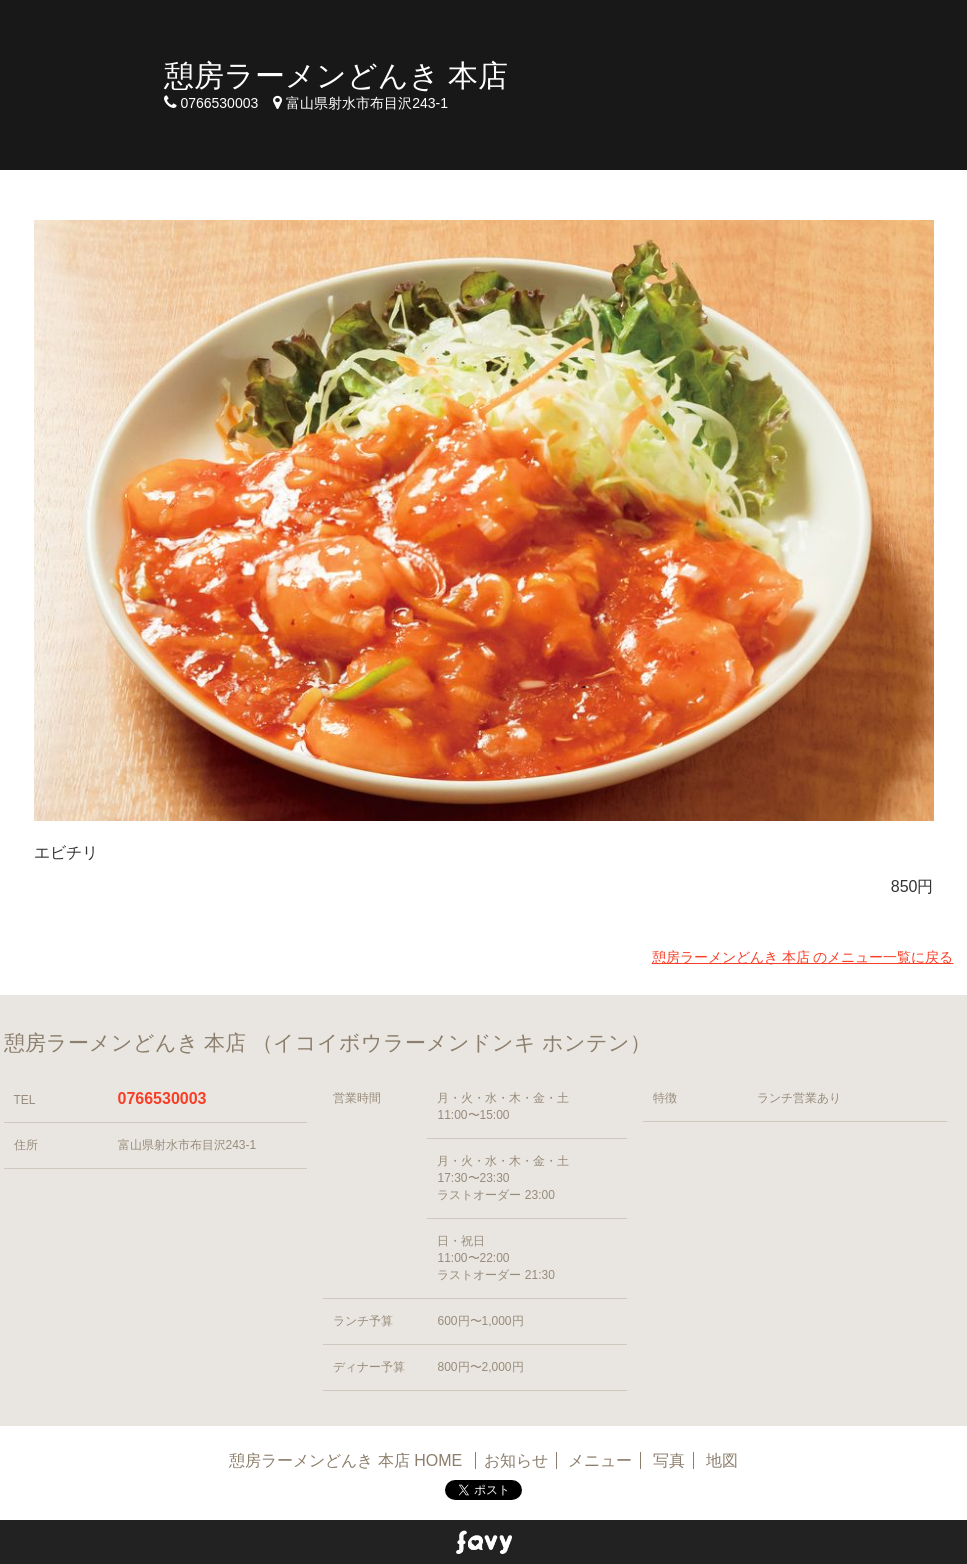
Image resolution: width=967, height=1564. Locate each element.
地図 (722, 1460)
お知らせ (516, 1460)
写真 (669, 1460)
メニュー (600, 1460)
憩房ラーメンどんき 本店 (336, 75)
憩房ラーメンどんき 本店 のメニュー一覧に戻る (803, 957)
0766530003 (162, 1098)
